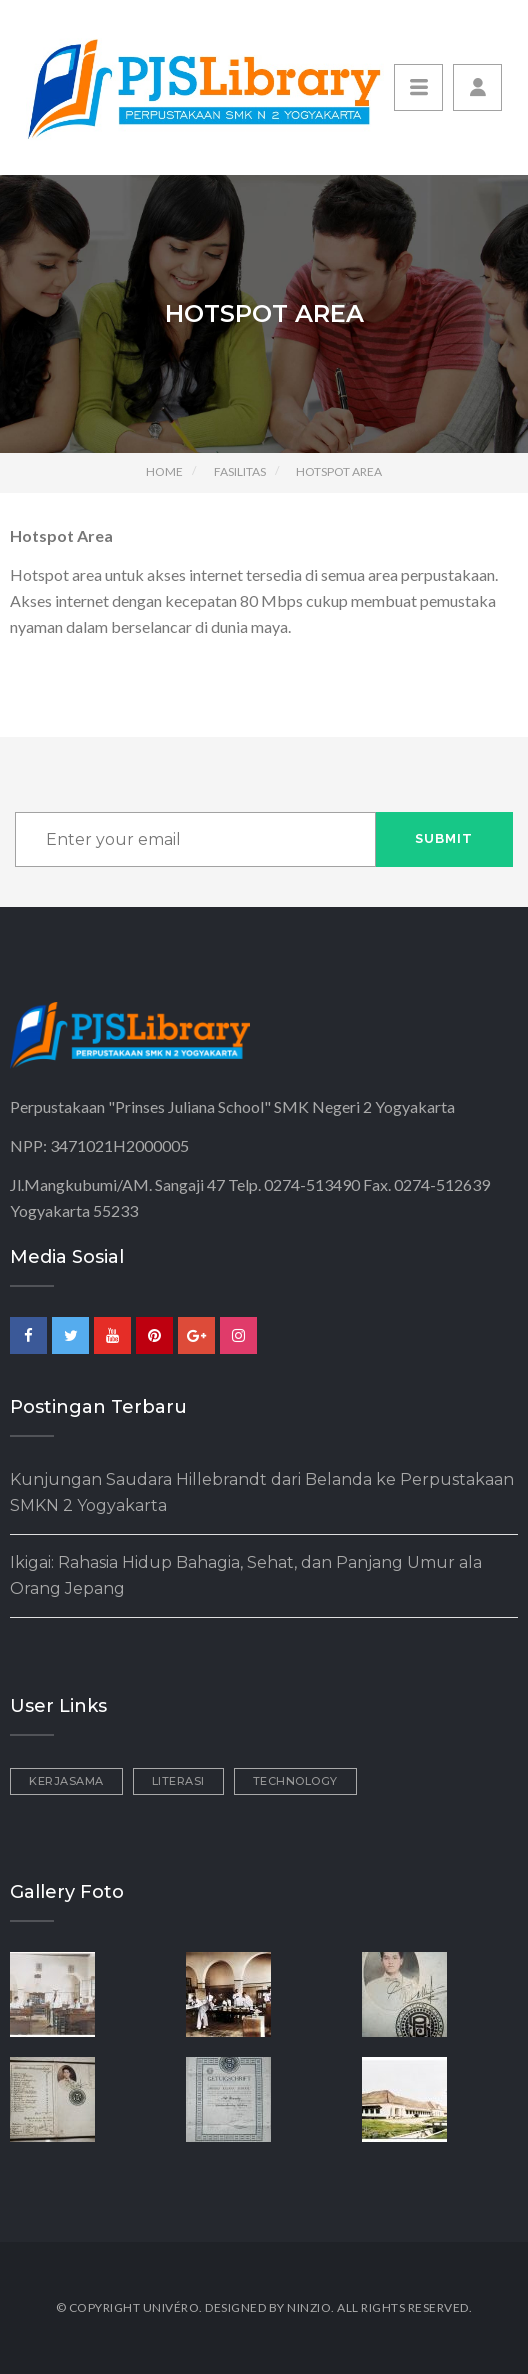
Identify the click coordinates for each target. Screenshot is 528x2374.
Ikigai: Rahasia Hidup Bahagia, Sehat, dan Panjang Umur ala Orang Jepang (246, 1575)
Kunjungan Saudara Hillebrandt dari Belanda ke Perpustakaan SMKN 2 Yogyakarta (262, 1492)
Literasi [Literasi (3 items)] (178, 1781)
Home (164, 471)
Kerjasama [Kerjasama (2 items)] (66, 1781)
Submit (444, 838)
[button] (477, 87)
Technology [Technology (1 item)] (295, 1781)
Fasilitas (240, 471)
